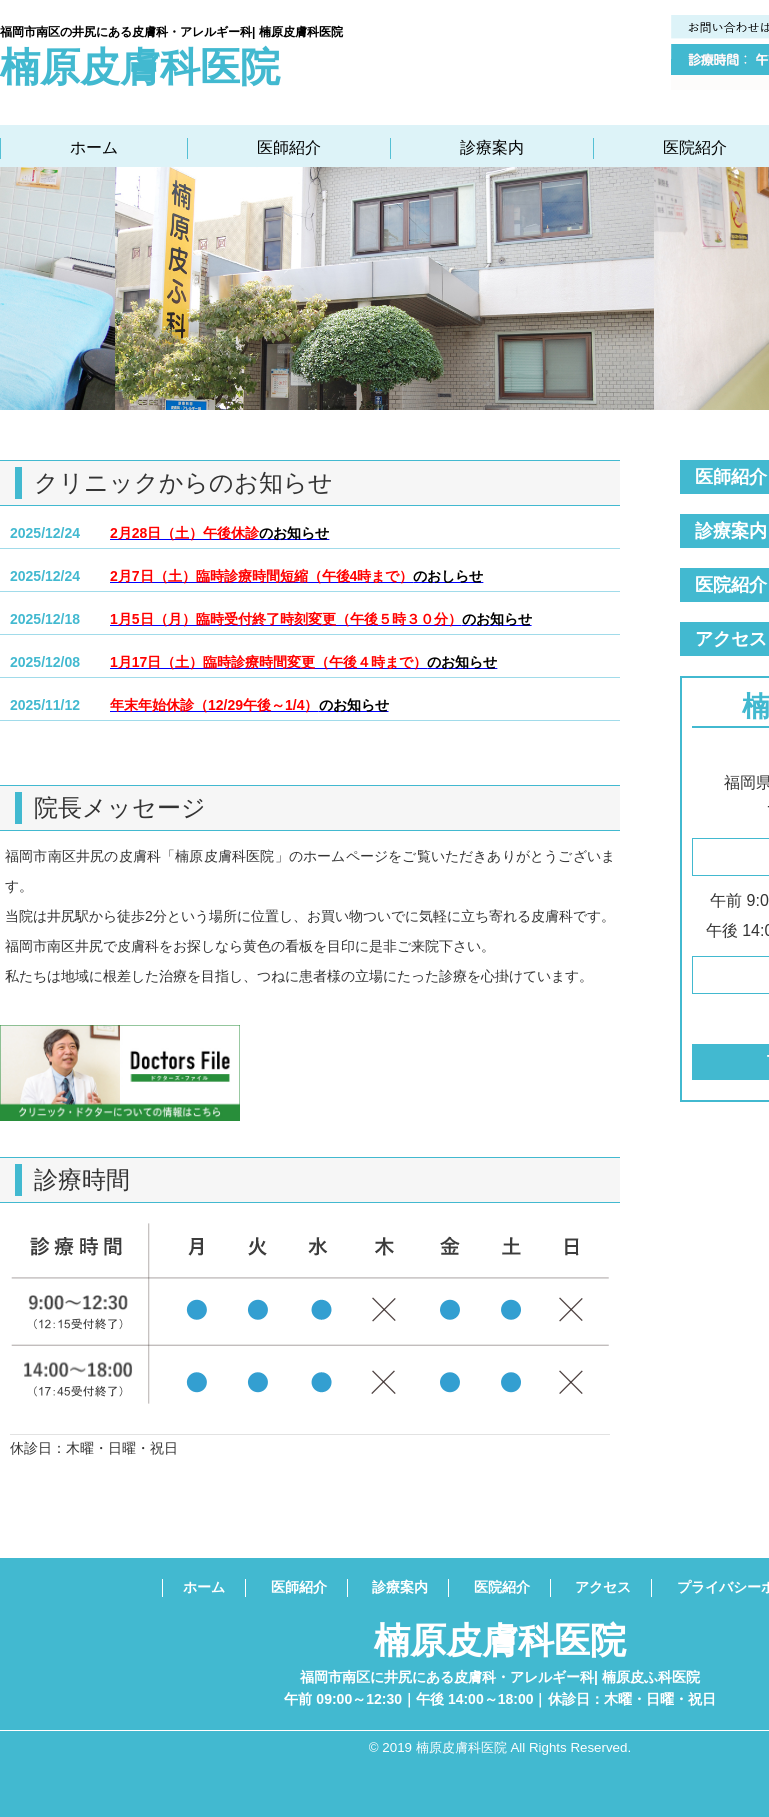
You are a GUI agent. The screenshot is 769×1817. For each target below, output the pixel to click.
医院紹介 (695, 147)
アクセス (603, 1587)
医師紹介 (289, 147)
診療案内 (492, 147)
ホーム (94, 147)
